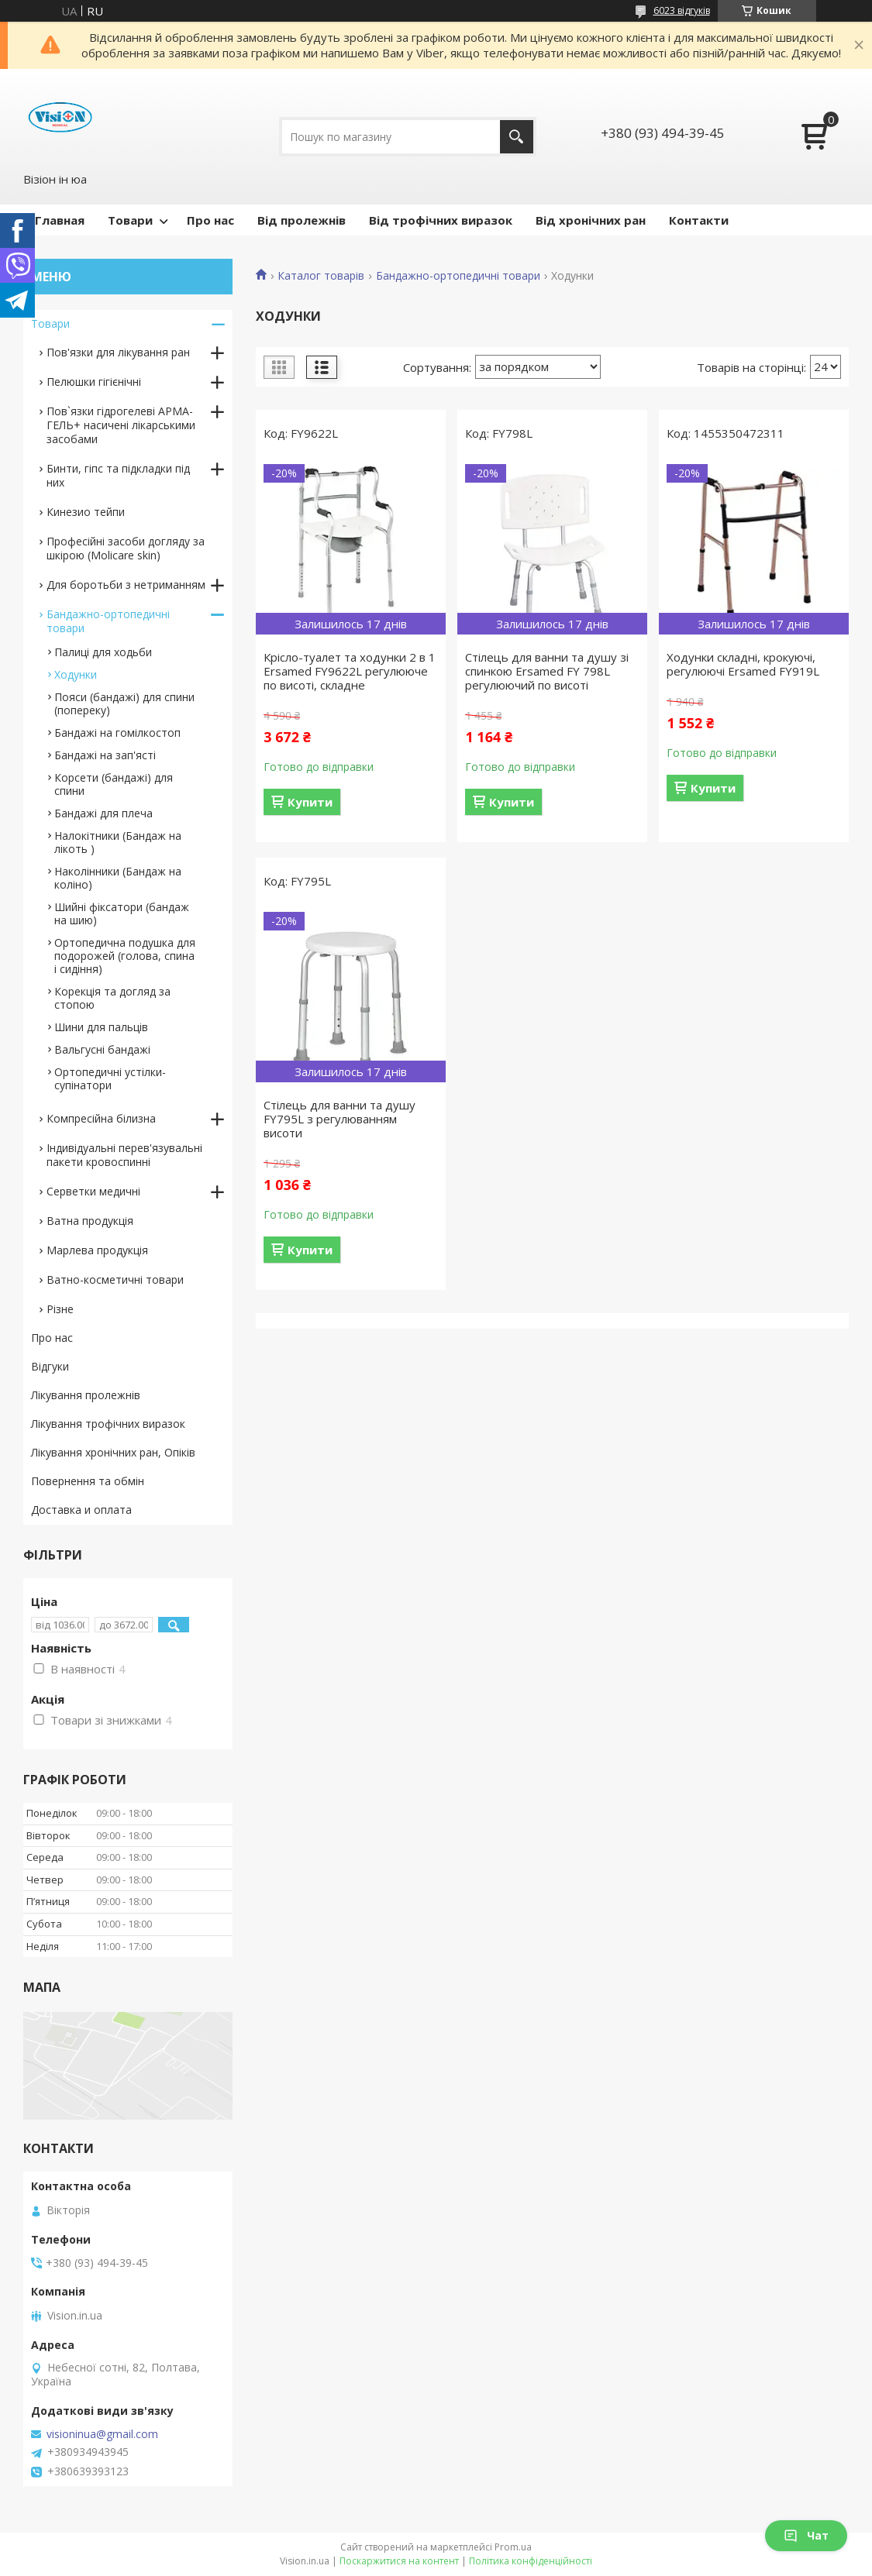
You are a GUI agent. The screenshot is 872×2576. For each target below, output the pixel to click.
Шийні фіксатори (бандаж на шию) (121, 913)
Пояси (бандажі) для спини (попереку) (124, 703)
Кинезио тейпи (86, 511)
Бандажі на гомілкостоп (117, 732)
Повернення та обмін (87, 1481)
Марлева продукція (97, 1250)
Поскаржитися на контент (399, 2560)
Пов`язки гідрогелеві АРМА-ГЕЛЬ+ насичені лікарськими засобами (121, 425)
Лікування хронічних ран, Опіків (113, 1452)
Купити (310, 802)
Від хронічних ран (591, 220)
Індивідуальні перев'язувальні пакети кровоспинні (124, 1154)
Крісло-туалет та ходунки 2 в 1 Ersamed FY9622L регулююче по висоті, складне (350, 671)
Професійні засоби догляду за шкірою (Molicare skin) (126, 548)
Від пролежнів (301, 220)
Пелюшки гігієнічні (94, 381)
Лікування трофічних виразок (108, 1423)
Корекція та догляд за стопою (112, 998)
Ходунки (75, 674)
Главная (59, 220)
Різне (60, 1309)
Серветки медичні (93, 1191)
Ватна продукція (90, 1220)
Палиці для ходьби (103, 652)
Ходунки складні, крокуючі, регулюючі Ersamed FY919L (743, 664)
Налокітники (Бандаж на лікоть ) (117, 842)
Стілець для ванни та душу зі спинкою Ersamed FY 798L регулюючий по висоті (547, 671)
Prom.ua (513, 2547)
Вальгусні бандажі (102, 1049)
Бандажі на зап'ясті (105, 755)
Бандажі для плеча (103, 813)
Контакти (699, 220)
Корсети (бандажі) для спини (113, 784)
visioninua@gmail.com (102, 2434)
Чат (806, 2535)
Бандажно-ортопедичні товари (458, 276)
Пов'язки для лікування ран (118, 352)
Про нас (210, 220)
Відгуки (50, 1366)
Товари (130, 220)
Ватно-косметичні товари (115, 1279)
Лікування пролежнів (85, 1395)
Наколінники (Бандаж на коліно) (117, 878)
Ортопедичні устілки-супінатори (110, 1078)
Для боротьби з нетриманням (126, 584)
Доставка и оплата (81, 1509)
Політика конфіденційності (530, 2560)
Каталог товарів (320, 276)
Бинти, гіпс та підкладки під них (118, 475)
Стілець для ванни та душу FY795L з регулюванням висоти (339, 1119)
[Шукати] (516, 136)
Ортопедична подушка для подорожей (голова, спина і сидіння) (124, 955)
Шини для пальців (101, 1027)
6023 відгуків (681, 10)
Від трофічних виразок (440, 220)
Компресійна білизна (101, 1118)
